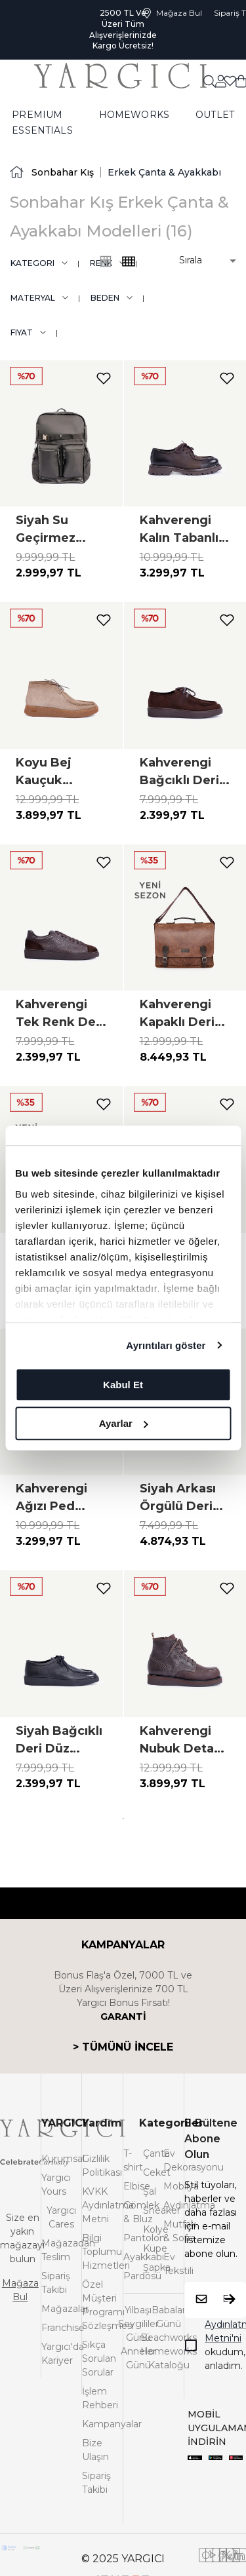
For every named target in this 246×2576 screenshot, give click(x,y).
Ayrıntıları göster (165, 1345)
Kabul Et (123, 1384)
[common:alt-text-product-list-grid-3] (128, 261)
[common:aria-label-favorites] (220, 80)
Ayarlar (123, 1423)
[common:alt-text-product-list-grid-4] (105, 261)
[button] (198, 260)
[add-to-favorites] (103, 378)
